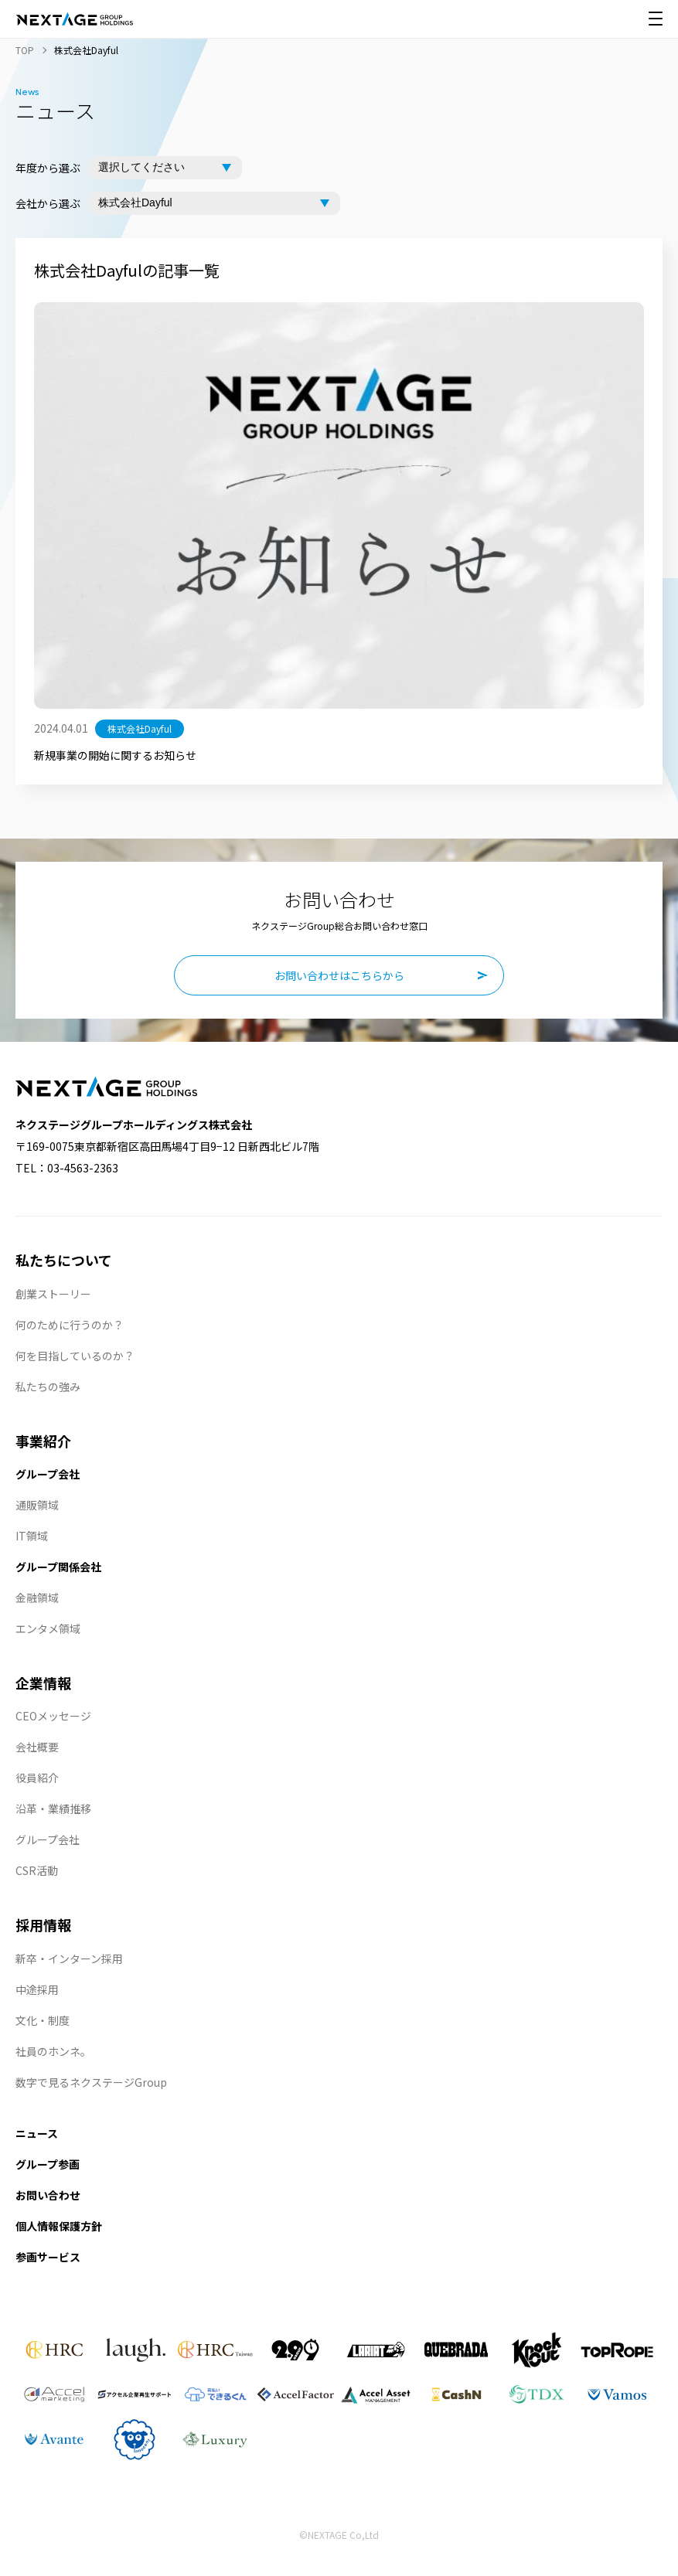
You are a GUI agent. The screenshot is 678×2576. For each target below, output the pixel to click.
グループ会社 (47, 1474)
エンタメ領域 (47, 1628)
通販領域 (37, 1505)
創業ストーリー (53, 1294)
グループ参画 (47, 2164)
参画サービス (47, 2257)
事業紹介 (43, 1441)
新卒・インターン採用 (69, 1958)
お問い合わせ (47, 2195)
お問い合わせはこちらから (339, 975)
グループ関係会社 (58, 1566)
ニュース (36, 2133)
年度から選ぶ (47, 167)
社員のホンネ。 (53, 2051)
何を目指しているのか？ (75, 1355)
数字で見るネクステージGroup (91, 2082)
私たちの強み (47, 1386)
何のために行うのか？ (69, 1324)
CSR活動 (36, 1870)
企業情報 (43, 1683)
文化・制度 (42, 2020)
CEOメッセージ (53, 1716)
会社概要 (37, 1746)
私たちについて (63, 1260)
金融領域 (37, 1597)
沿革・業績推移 (53, 1808)
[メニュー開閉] (656, 19)
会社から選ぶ (47, 203)
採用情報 (43, 1924)
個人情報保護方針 (58, 2226)
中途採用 (37, 1989)
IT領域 (31, 1535)
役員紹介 (37, 1777)
